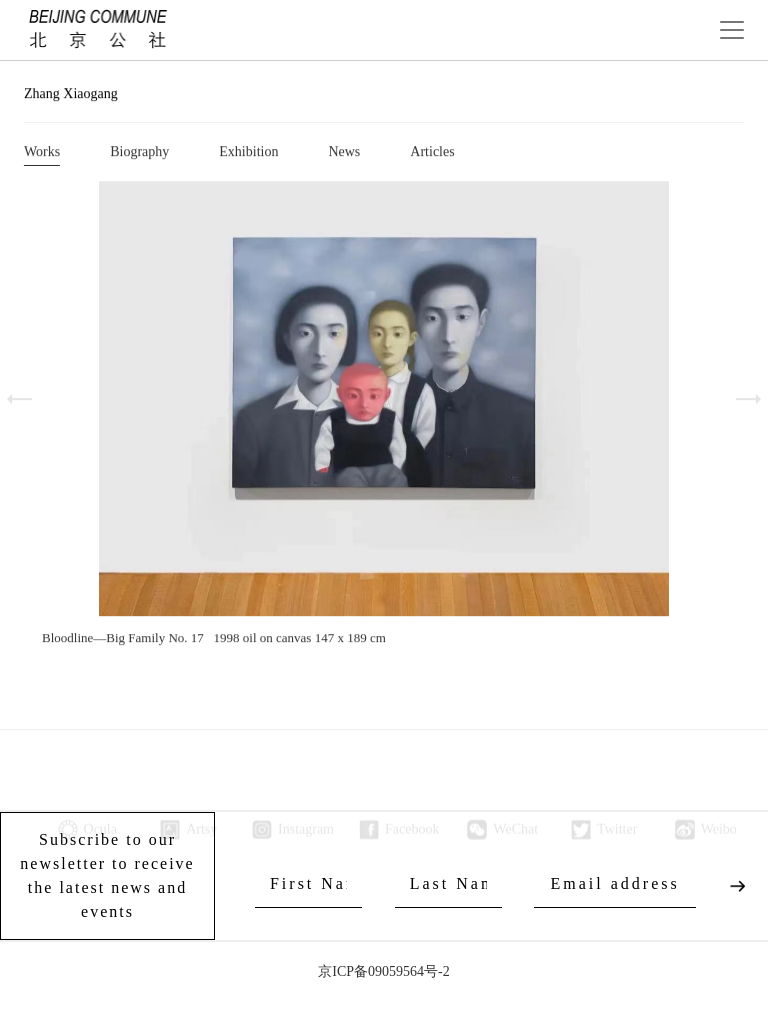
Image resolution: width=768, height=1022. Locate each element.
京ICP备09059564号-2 (383, 971)
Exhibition (248, 153)
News (344, 153)
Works (42, 153)
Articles (432, 153)
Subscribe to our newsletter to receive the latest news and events (107, 875)
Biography (139, 153)
